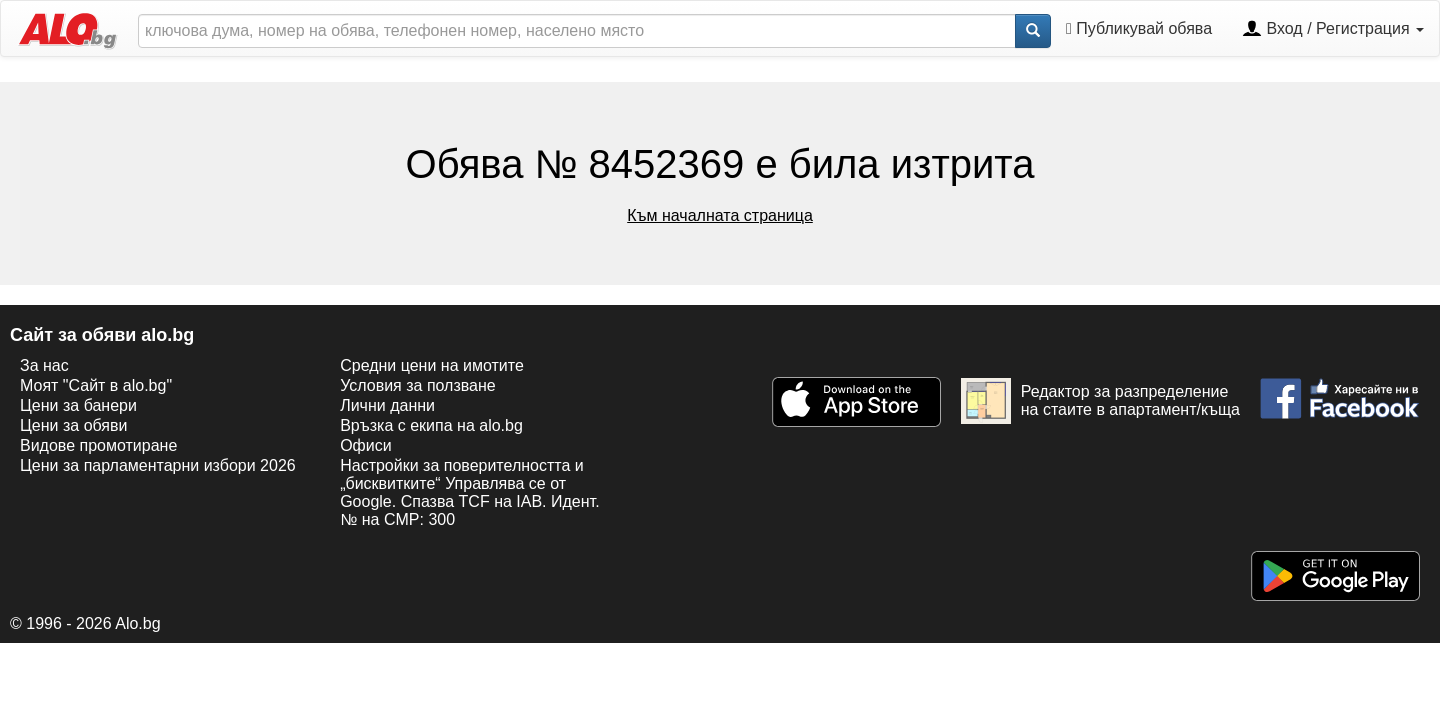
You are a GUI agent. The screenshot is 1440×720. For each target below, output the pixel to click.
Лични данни (387, 405)
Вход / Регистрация (1333, 30)
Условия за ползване (418, 385)
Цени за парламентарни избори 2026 (158, 465)
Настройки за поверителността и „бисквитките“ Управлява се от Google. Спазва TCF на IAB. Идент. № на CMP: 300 (469, 492)
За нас (44, 365)
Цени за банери (78, 405)
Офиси (365, 445)
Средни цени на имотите (432, 365)
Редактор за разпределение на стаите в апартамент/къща (1100, 401)
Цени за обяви (73, 425)
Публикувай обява (1139, 28)
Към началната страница (720, 215)
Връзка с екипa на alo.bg (431, 425)
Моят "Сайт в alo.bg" (96, 385)
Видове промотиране (98, 445)
